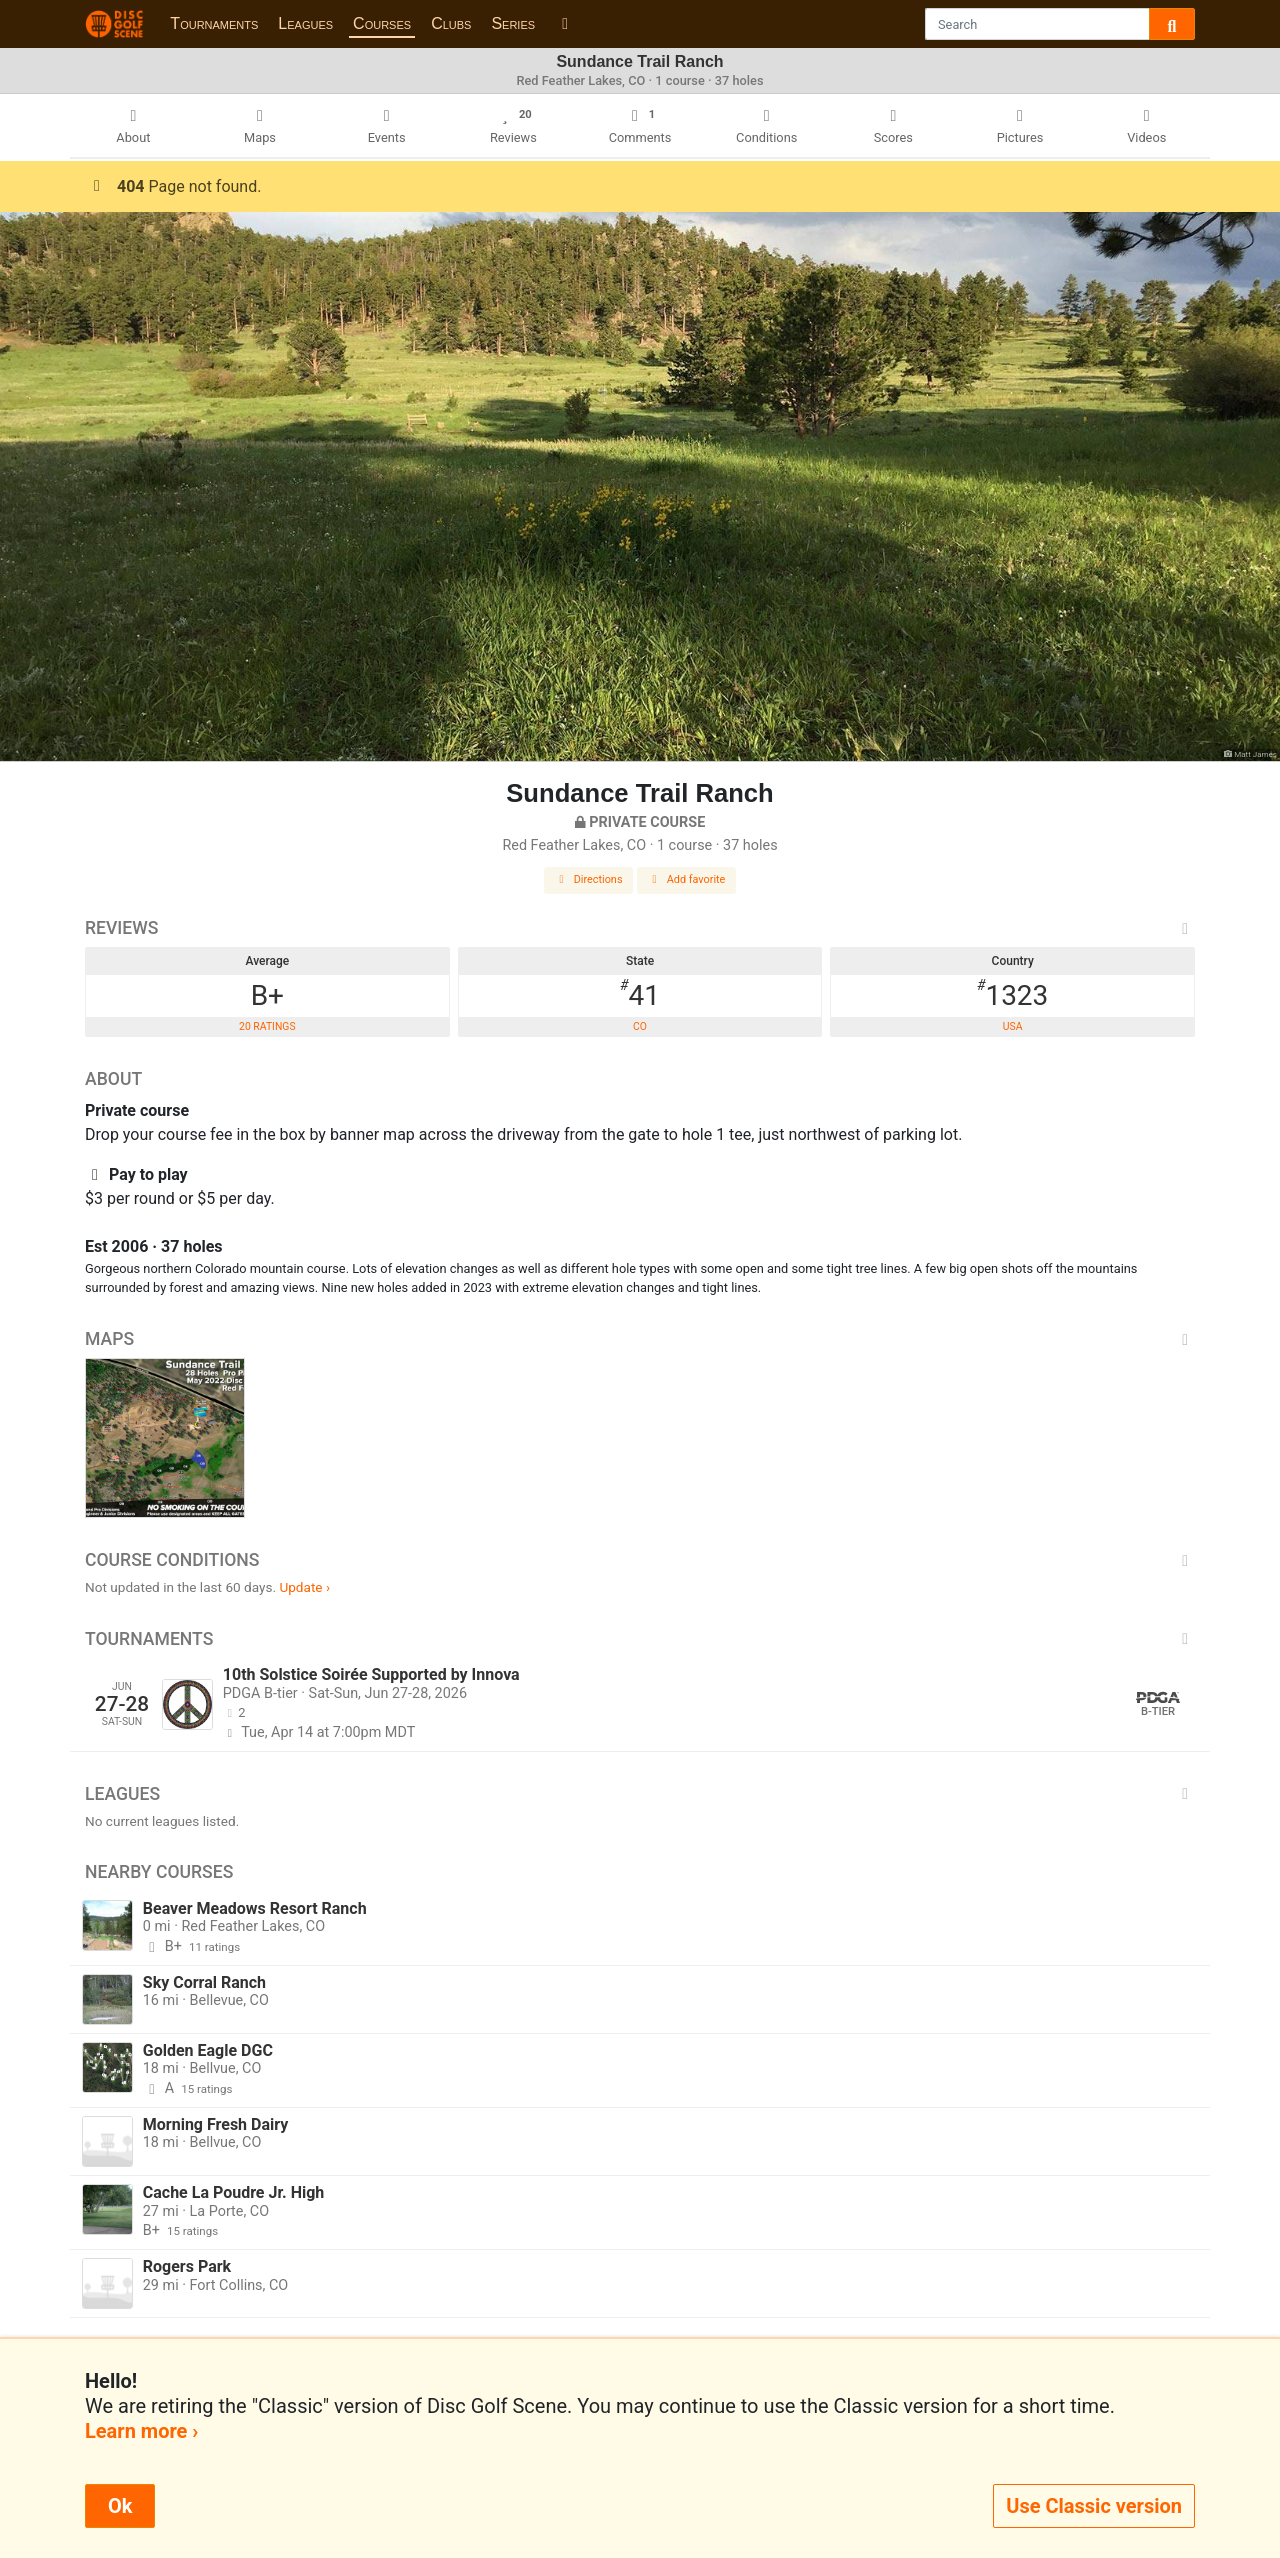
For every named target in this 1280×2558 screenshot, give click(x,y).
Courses (382, 23)
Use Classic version (1094, 2506)
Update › (304, 1587)
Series (513, 23)
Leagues (305, 23)
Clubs (451, 23)
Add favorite (687, 879)
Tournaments (214, 23)
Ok (120, 2506)
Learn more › (141, 2431)
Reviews (640, 928)
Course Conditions (640, 1560)
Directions (589, 879)
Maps (640, 1339)
